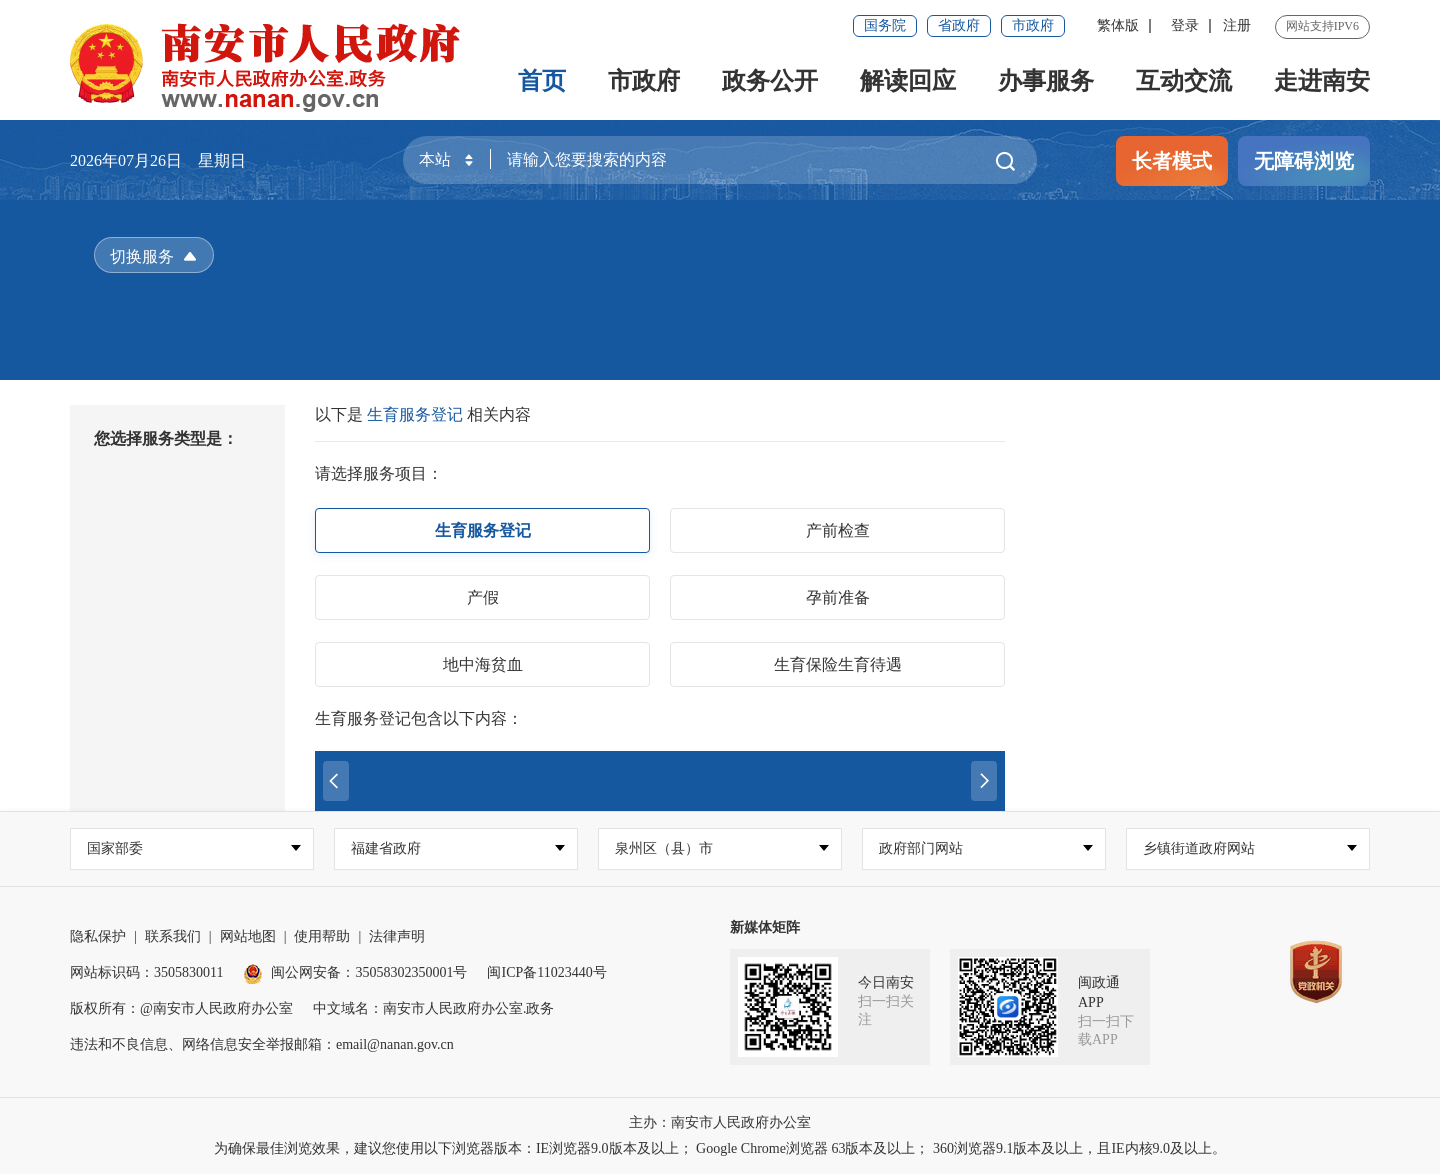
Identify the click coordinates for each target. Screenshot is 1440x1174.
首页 (542, 81)
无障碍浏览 (1304, 161)
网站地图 (248, 936)
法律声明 (397, 936)
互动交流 (1184, 81)
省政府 (959, 25)
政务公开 (770, 81)
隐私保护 (98, 936)
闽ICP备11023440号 (546, 972)
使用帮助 (322, 936)
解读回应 (908, 81)
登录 (1185, 25)
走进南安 (1322, 81)
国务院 (885, 25)
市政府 (1033, 25)
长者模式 (1172, 161)
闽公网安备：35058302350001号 (355, 972)
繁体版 (1118, 25)
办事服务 (1046, 81)
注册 (1237, 25)
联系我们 (173, 936)
